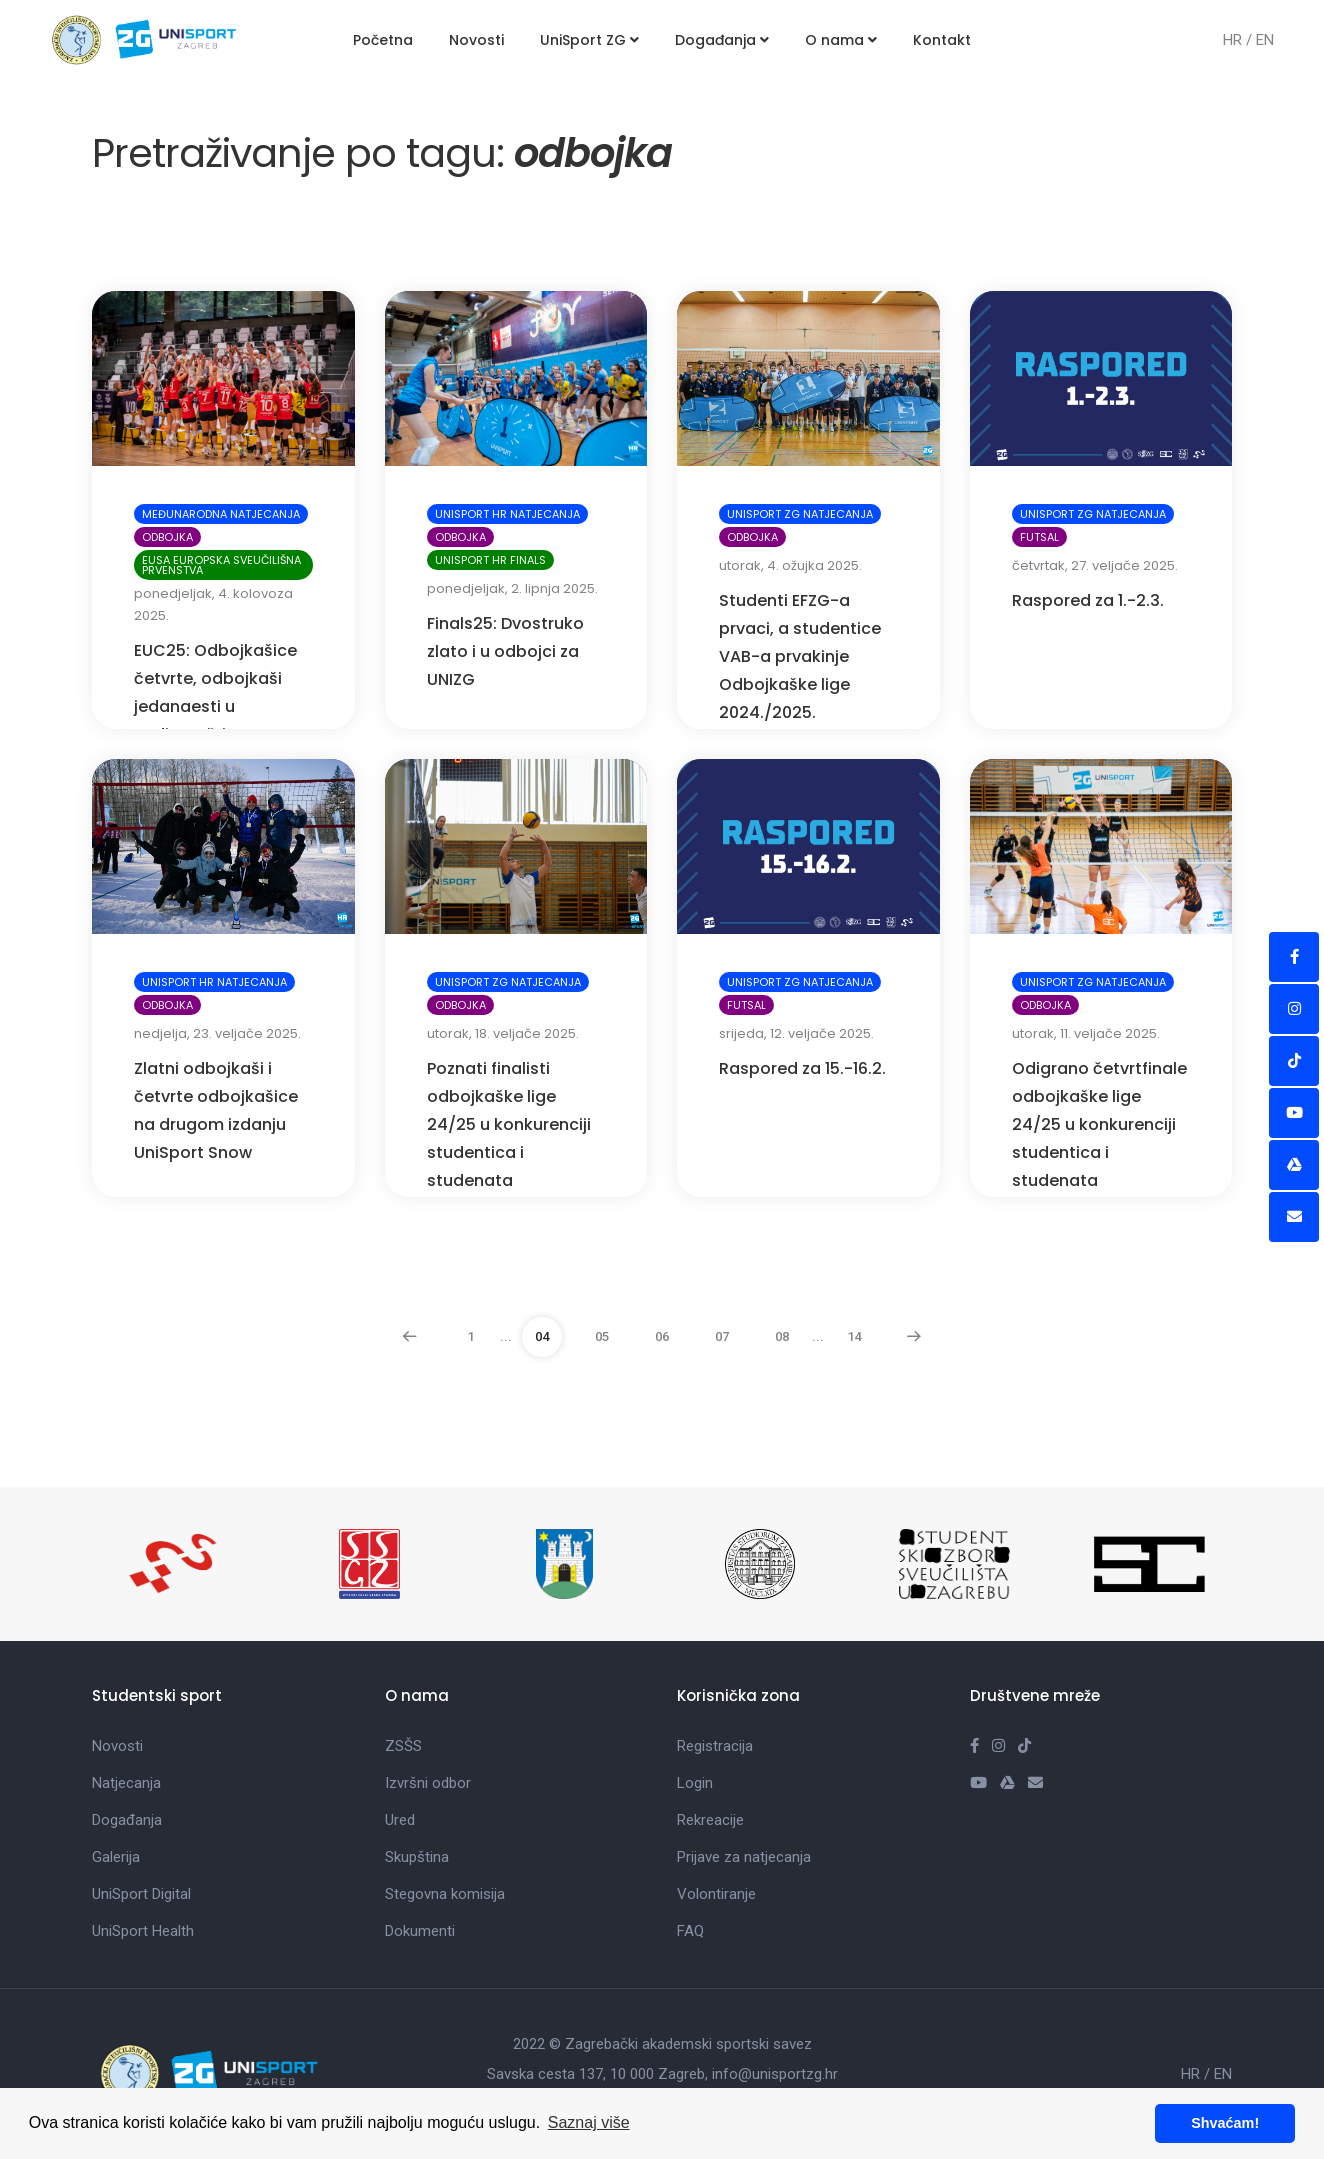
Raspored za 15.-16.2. (802, 1068)
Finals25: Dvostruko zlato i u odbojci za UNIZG (505, 651)
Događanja (722, 40)
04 (542, 1336)
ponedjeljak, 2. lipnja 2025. (512, 588)
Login (695, 1783)
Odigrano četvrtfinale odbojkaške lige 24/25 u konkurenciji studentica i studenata (1099, 1124)
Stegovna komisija (445, 1894)
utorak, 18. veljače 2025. (503, 1033)
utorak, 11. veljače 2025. (1086, 1033)
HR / (1239, 40)
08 (782, 1336)
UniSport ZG (589, 40)
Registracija (715, 1746)
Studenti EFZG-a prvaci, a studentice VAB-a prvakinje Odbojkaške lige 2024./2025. (800, 656)
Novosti (476, 40)
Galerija (116, 1857)
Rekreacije (710, 1820)
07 (722, 1336)
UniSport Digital (141, 1894)
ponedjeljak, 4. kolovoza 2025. (213, 604)
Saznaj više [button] (589, 2122)
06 (662, 1336)
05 (602, 1336)
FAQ (690, 1931)
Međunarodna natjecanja (221, 514)
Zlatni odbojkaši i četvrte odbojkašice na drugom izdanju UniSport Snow (216, 1110)
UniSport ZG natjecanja (800, 514)
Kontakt (942, 40)
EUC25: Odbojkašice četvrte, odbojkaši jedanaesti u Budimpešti (215, 692)
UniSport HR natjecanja (507, 514)
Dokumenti (420, 1931)
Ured (400, 1820)
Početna (383, 40)
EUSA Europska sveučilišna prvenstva (221, 565)
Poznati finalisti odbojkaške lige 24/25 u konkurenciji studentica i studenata (509, 1124)
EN (1265, 40)
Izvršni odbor (428, 1783)
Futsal (1039, 537)
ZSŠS (403, 1746)
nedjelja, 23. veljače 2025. (217, 1033)
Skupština (417, 1857)
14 (854, 1336)
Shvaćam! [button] (1225, 2123)
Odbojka (167, 537)
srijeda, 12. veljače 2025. (796, 1033)
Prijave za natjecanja (744, 1857)
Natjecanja (126, 1783)
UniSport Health (143, 1931)
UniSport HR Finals (490, 560)
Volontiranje (716, 1894)
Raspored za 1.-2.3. (1088, 600)
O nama (841, 40)
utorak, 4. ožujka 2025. (790, 565)
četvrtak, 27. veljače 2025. (1095, 565)
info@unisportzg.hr (775, 2074)
